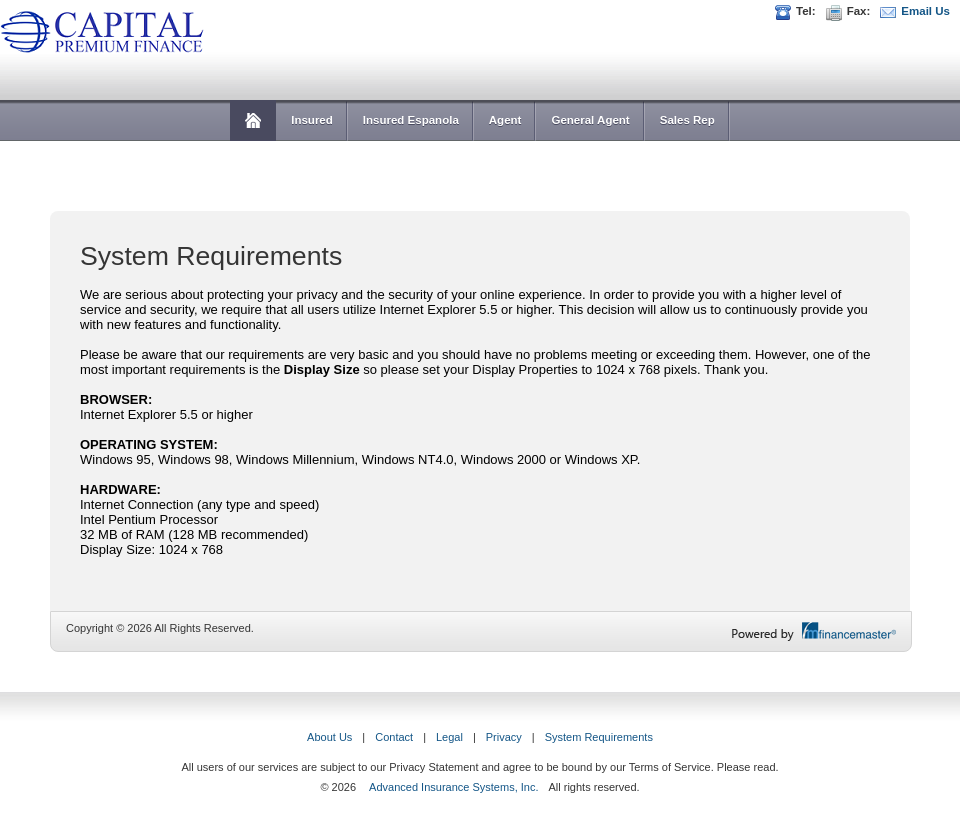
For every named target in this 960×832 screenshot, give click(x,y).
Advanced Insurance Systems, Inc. (453, 787)
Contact (394, 737)
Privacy (504, 737)
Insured (312, 120)
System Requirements (599, 737)
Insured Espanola (411, 120)
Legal (449, 737)
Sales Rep (687, 120)
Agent (505, 120)
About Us (329, 737)
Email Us (925, 11)
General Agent (590, 120)
